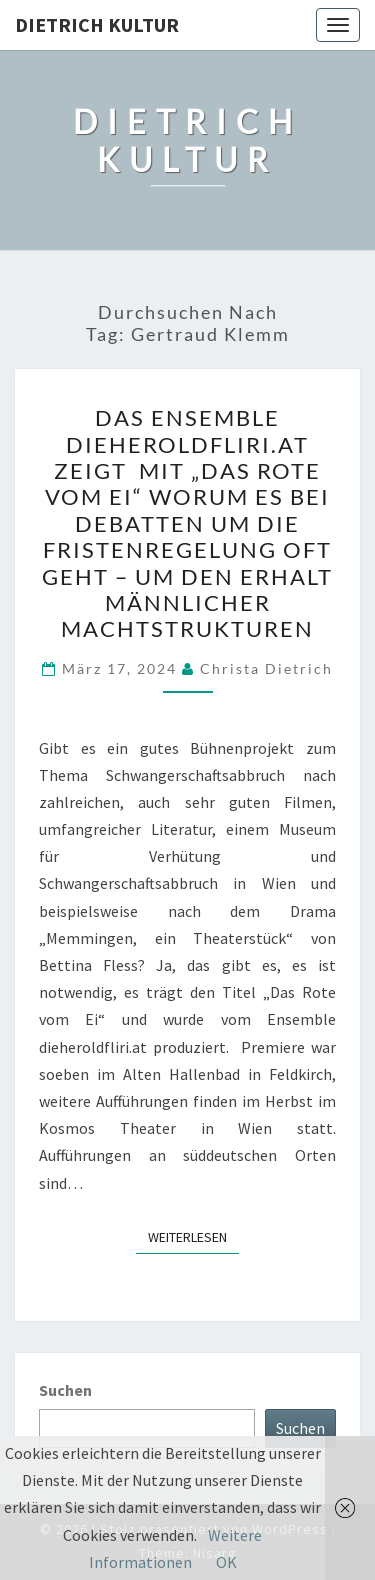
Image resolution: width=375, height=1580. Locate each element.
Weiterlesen (193, 1236)
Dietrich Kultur (97, 24)
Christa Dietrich (266, 668)
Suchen (65, 1390)
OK (226, 1562)
